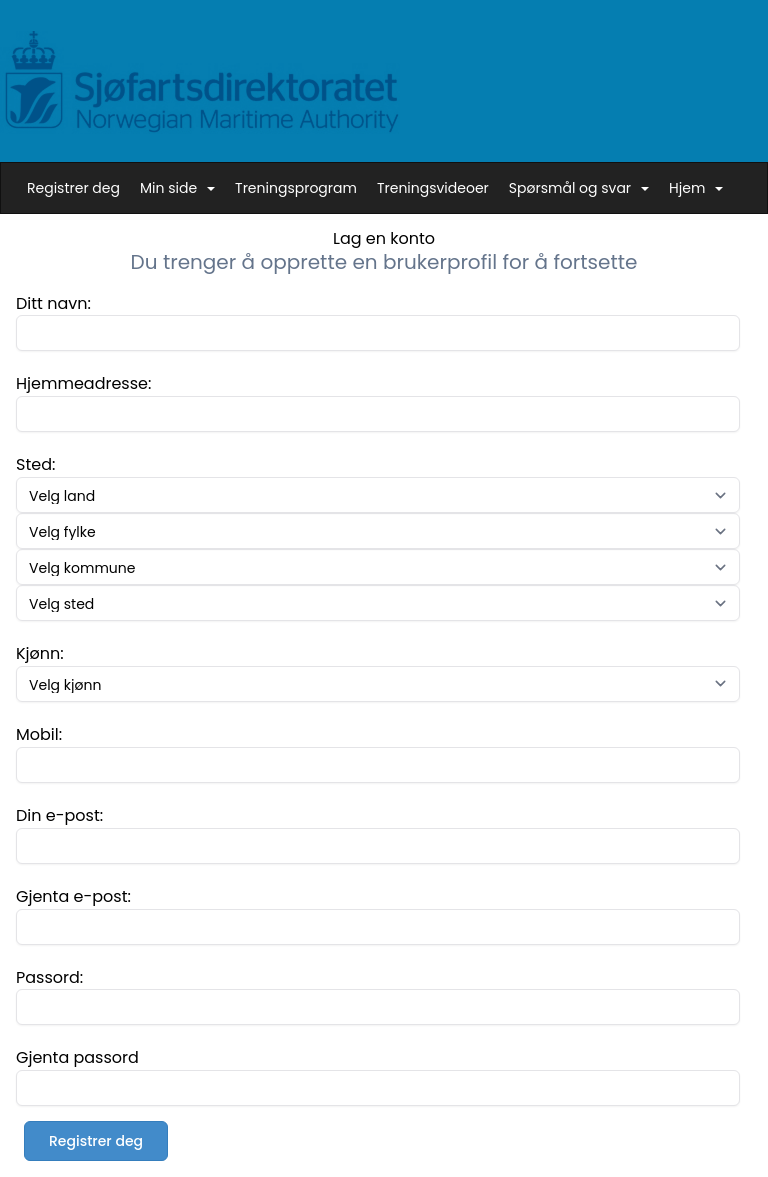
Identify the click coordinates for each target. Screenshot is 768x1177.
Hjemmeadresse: (83, 383)
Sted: (35, 464)
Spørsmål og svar (579, 188)
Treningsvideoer (433, 188)
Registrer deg (73, 188)
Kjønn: (40, 653)
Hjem (696, 188)
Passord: (49, 977)
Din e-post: (59, 815)
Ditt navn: (53, 303)
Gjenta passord (77, 1057)
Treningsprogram (296, 188)
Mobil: (39, 734)
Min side (177, 188)
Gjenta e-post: (73, 896)
